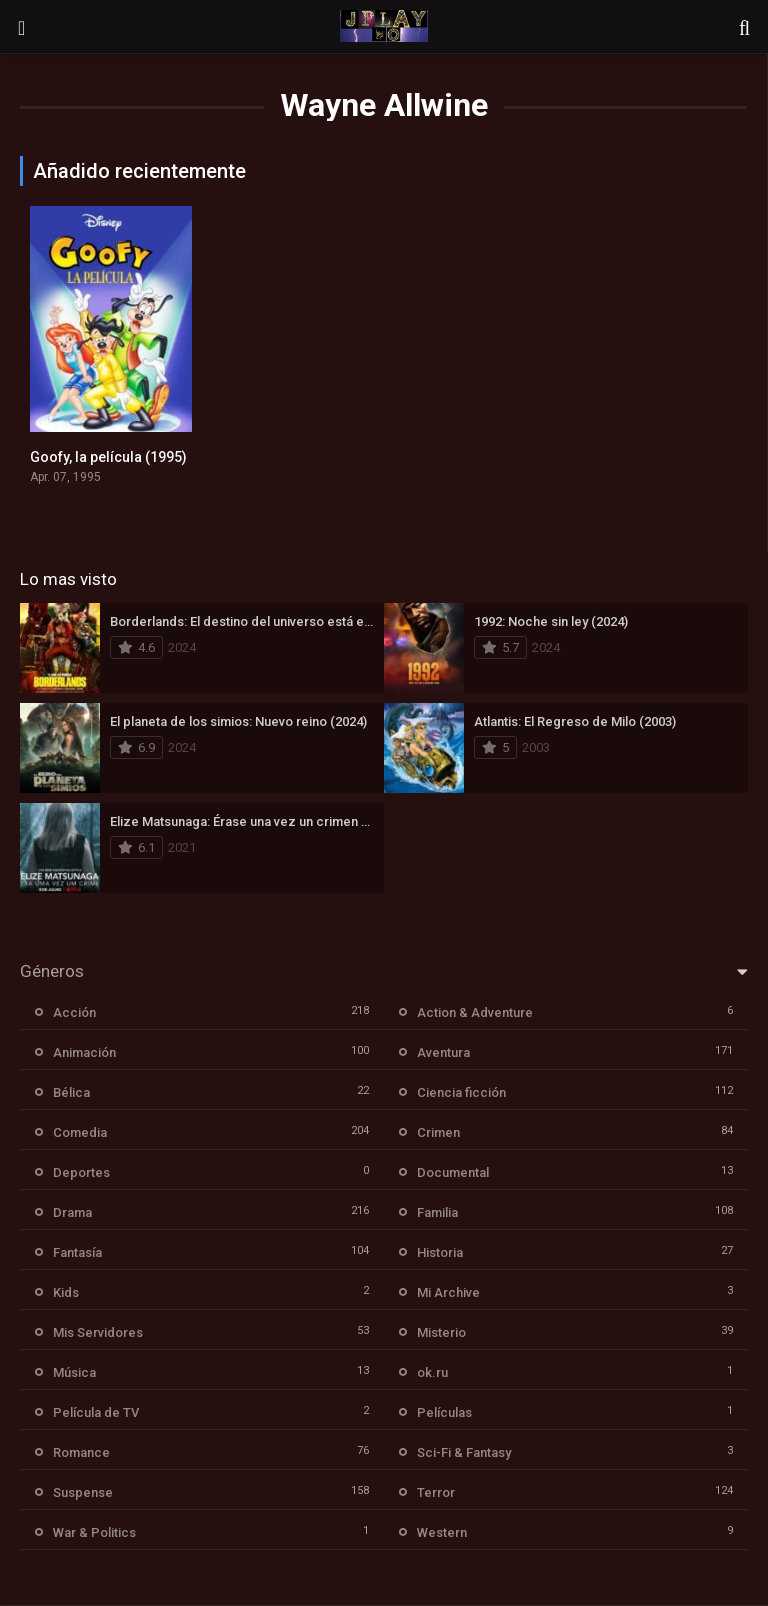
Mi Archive (448, 1292)
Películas (444, 1412)
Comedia (80, 1132)
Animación (84, 1052)
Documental (453, 1172)
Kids (66, 1292)
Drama (72, 1212)
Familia (437, 1212)
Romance (81, 1452)
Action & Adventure (475, 1012)
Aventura (443, 1052)
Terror (436, 1492)
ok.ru (432, 1372)
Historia (440, 1252)
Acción (74, 1012)
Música (74, 1372)
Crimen (438, 1132)
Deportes (81, 1172)
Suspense (83, 1492)
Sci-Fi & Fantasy (464, 1452)
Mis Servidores (98, 1332)
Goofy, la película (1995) (108, 457)
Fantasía (77, 1252)
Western (442, 1532)
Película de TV (96, 1412)
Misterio (441, 1332)
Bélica (71, 1092)
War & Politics (94, 1532)
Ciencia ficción (461, 1092)
